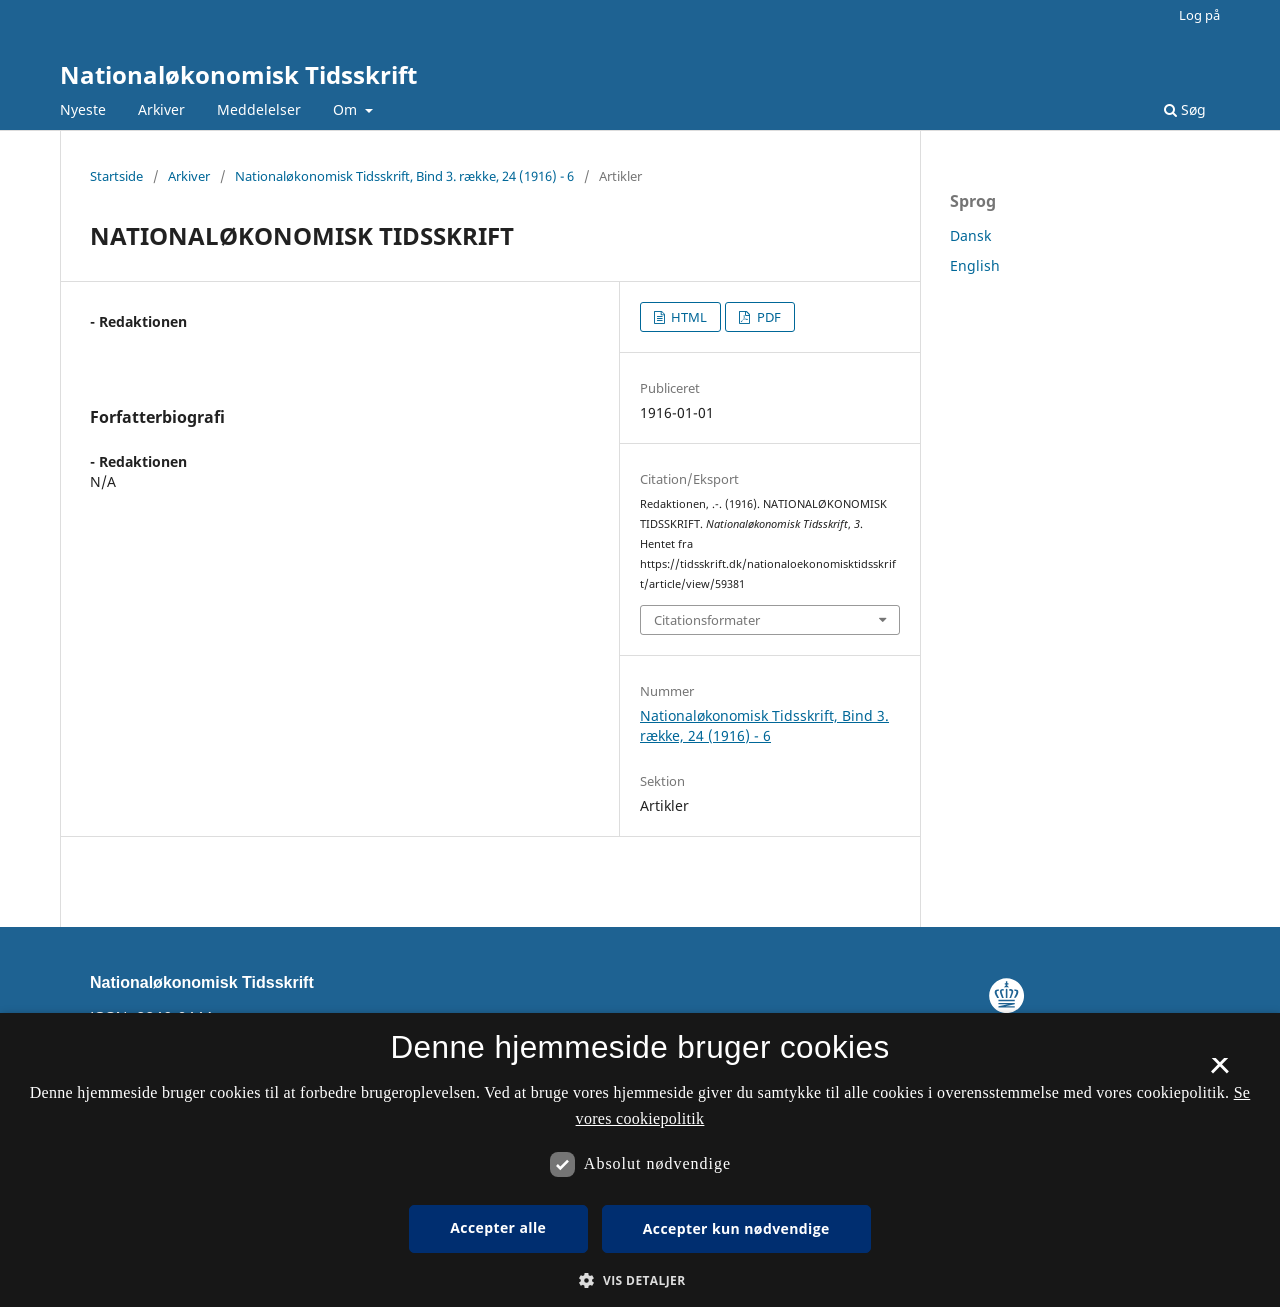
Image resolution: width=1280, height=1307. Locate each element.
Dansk (970, 235)
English (975, 265)
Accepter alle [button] (498, 1227)
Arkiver (161, 109)
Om (347, 109)
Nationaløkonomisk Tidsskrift (238, 74)
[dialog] (640, 1160)
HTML (687, 317)
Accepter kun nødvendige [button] (736, 1228)
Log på (1199, 15)
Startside (116, 176)
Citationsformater (707, 620)
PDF (767, 317)
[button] (639, 1280)
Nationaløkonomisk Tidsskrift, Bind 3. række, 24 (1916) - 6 (404, 176)
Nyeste (83, 109)
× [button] (1219, 1072)
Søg (1185, 109)
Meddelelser (259, 109)
